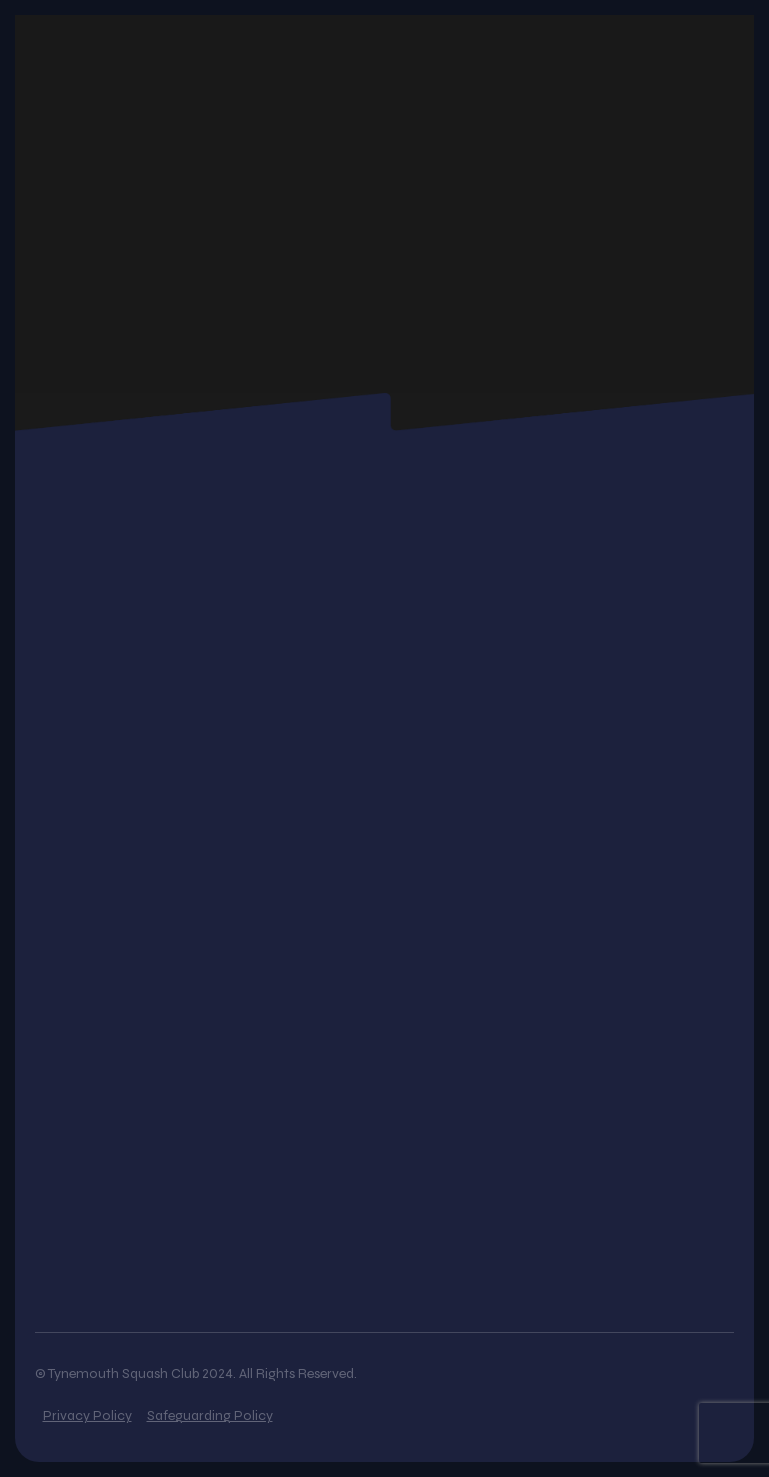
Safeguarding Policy (210, 1415)
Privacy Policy (87, 1415)
